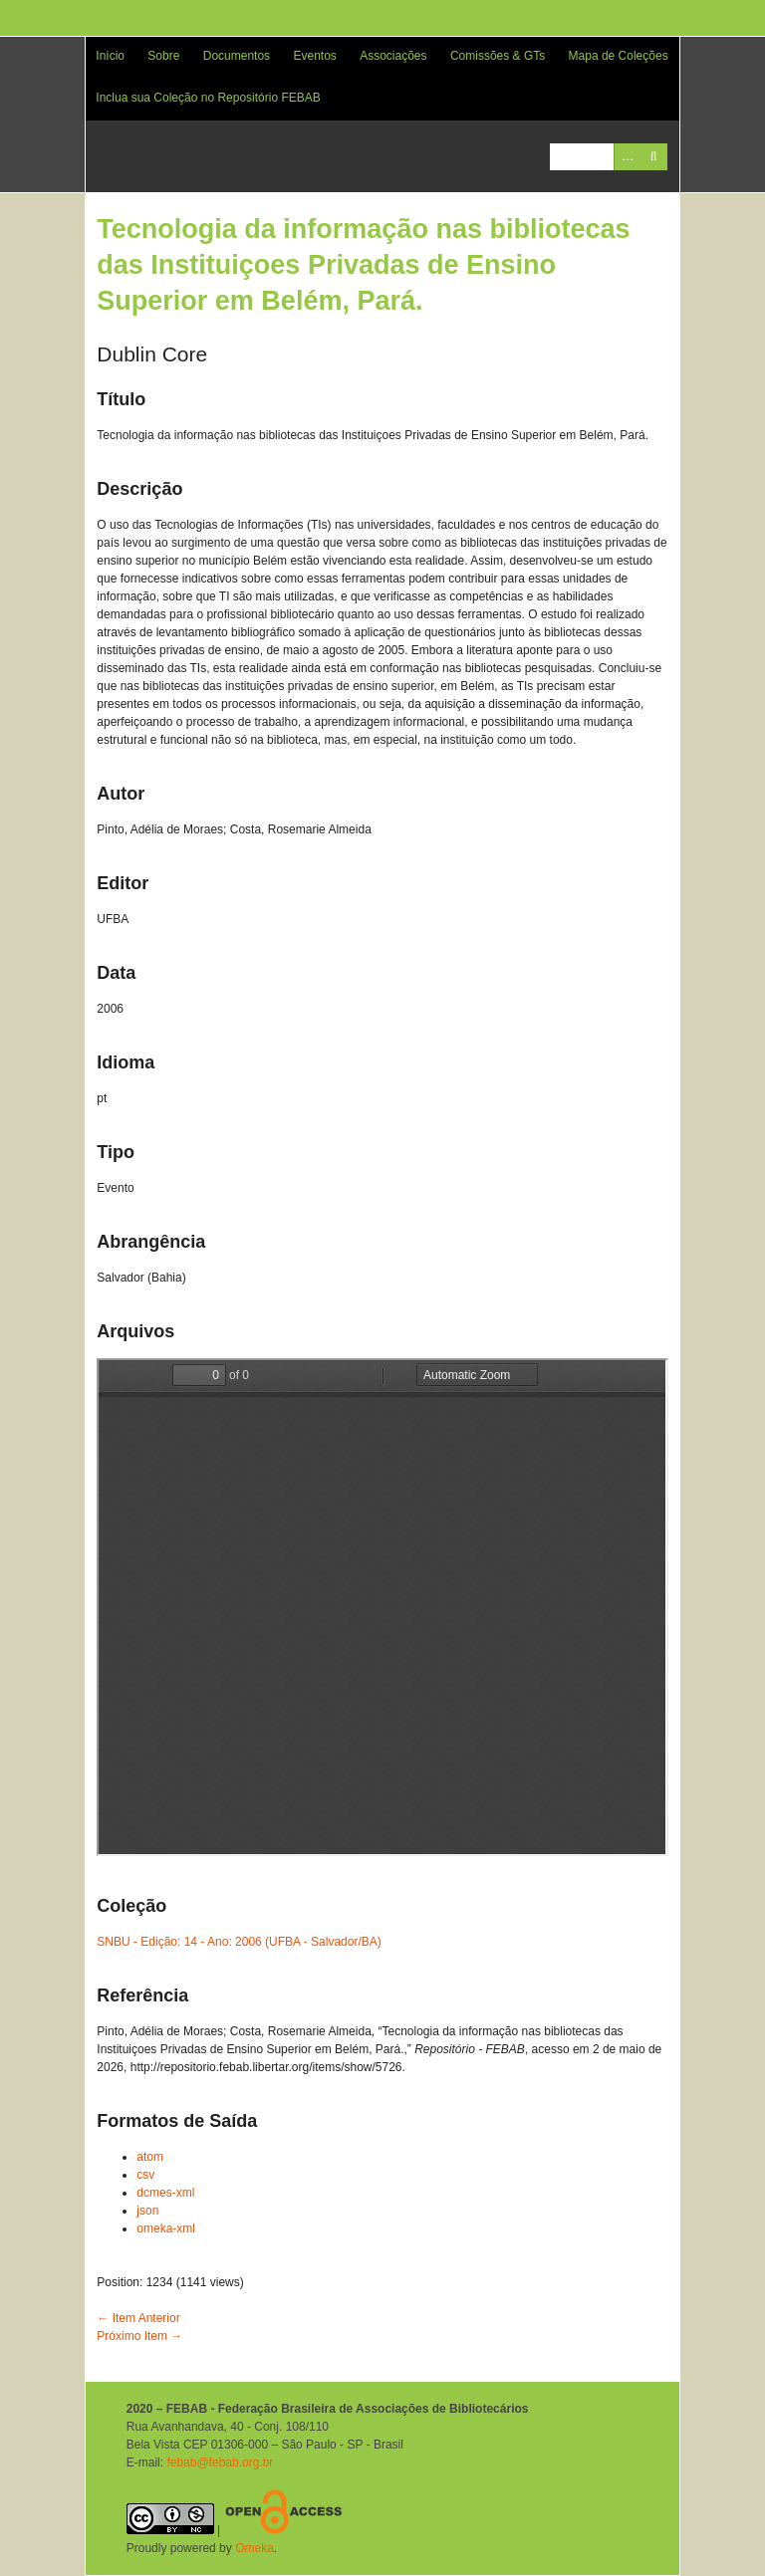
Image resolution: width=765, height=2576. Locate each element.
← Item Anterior (138, 2318)
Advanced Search (627, 156)
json (147, 2211)
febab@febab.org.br (219, 2462)
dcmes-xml (165, 2193)
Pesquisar (653, 156)
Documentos (236, 56)
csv (145, 2175)
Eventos (314, 56)
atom (149, 2157)
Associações (393, 56)
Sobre (163, 56)
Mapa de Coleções (618, 56)
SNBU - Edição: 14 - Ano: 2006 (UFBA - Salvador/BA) (239, 1942)
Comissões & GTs (497, 56)
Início (110, 56)
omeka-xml (165, 2228)
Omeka (254, 2548)
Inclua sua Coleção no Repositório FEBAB (208, 98)
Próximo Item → (139, 2336)
